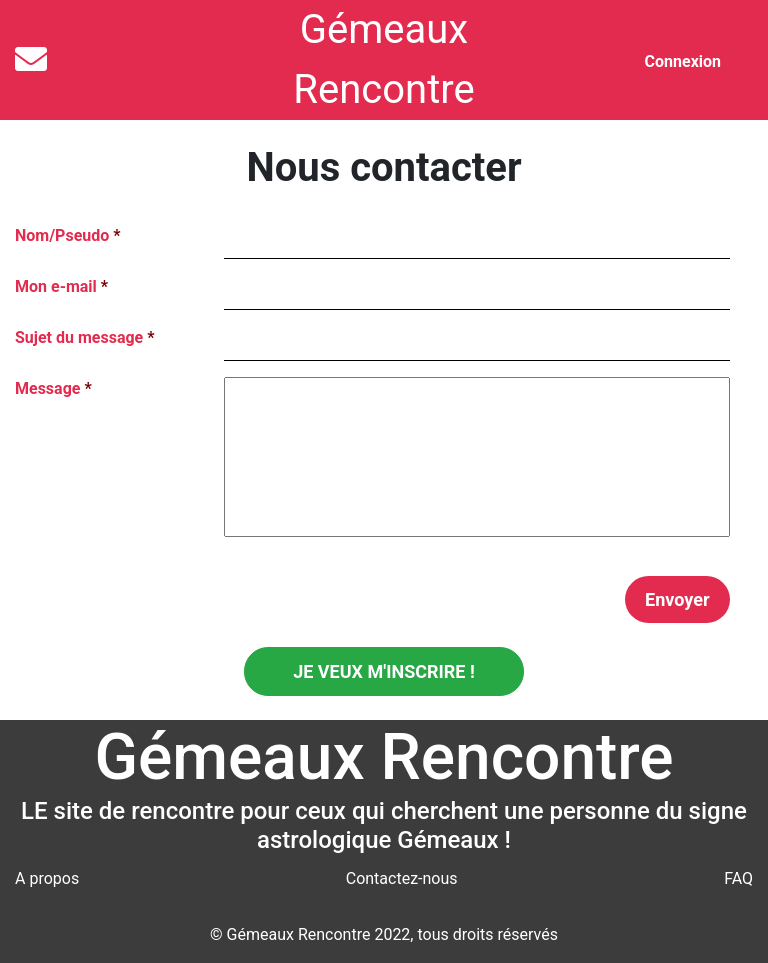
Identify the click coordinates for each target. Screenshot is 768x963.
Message (53, 388)
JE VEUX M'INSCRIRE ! (384, 671)
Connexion (683, 61)
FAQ (738, 878)
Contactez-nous (402, 878)
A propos (47, 878)
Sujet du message (85, 337)
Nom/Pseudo (68, 235)
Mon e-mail (61, 286)
